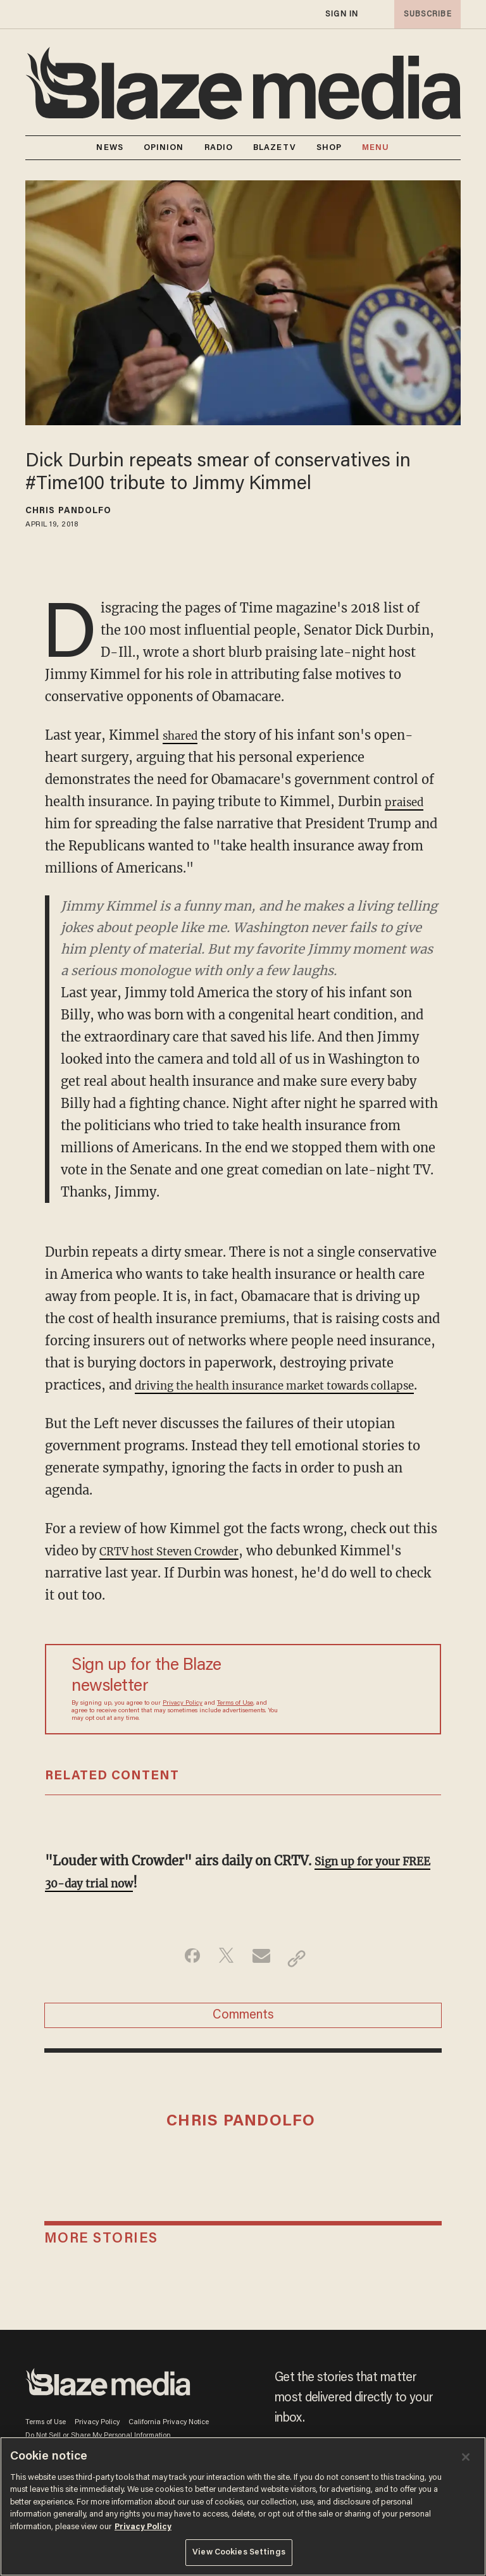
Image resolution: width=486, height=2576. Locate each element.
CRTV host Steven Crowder (182, 1573)
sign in (341, 14)
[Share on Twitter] (223, 1980)
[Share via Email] (262, 1980)
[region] (243, 2506)
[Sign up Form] (353, 1711)
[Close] (466, 2457)
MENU (375, 148)
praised (408, 801)
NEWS (109, 148)
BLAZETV (274, 148)
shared (183, 735)
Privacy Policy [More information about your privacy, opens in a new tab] (143, 2527)
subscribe (424, 14)
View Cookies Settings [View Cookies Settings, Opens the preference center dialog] (238, 2552)
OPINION (164, 148)
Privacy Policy (182, 1725)
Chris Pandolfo (68, 511)
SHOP (329, 148)
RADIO (219, 148)
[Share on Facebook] (183, 1980)
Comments (243, 2043)
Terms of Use (235, 1725)
